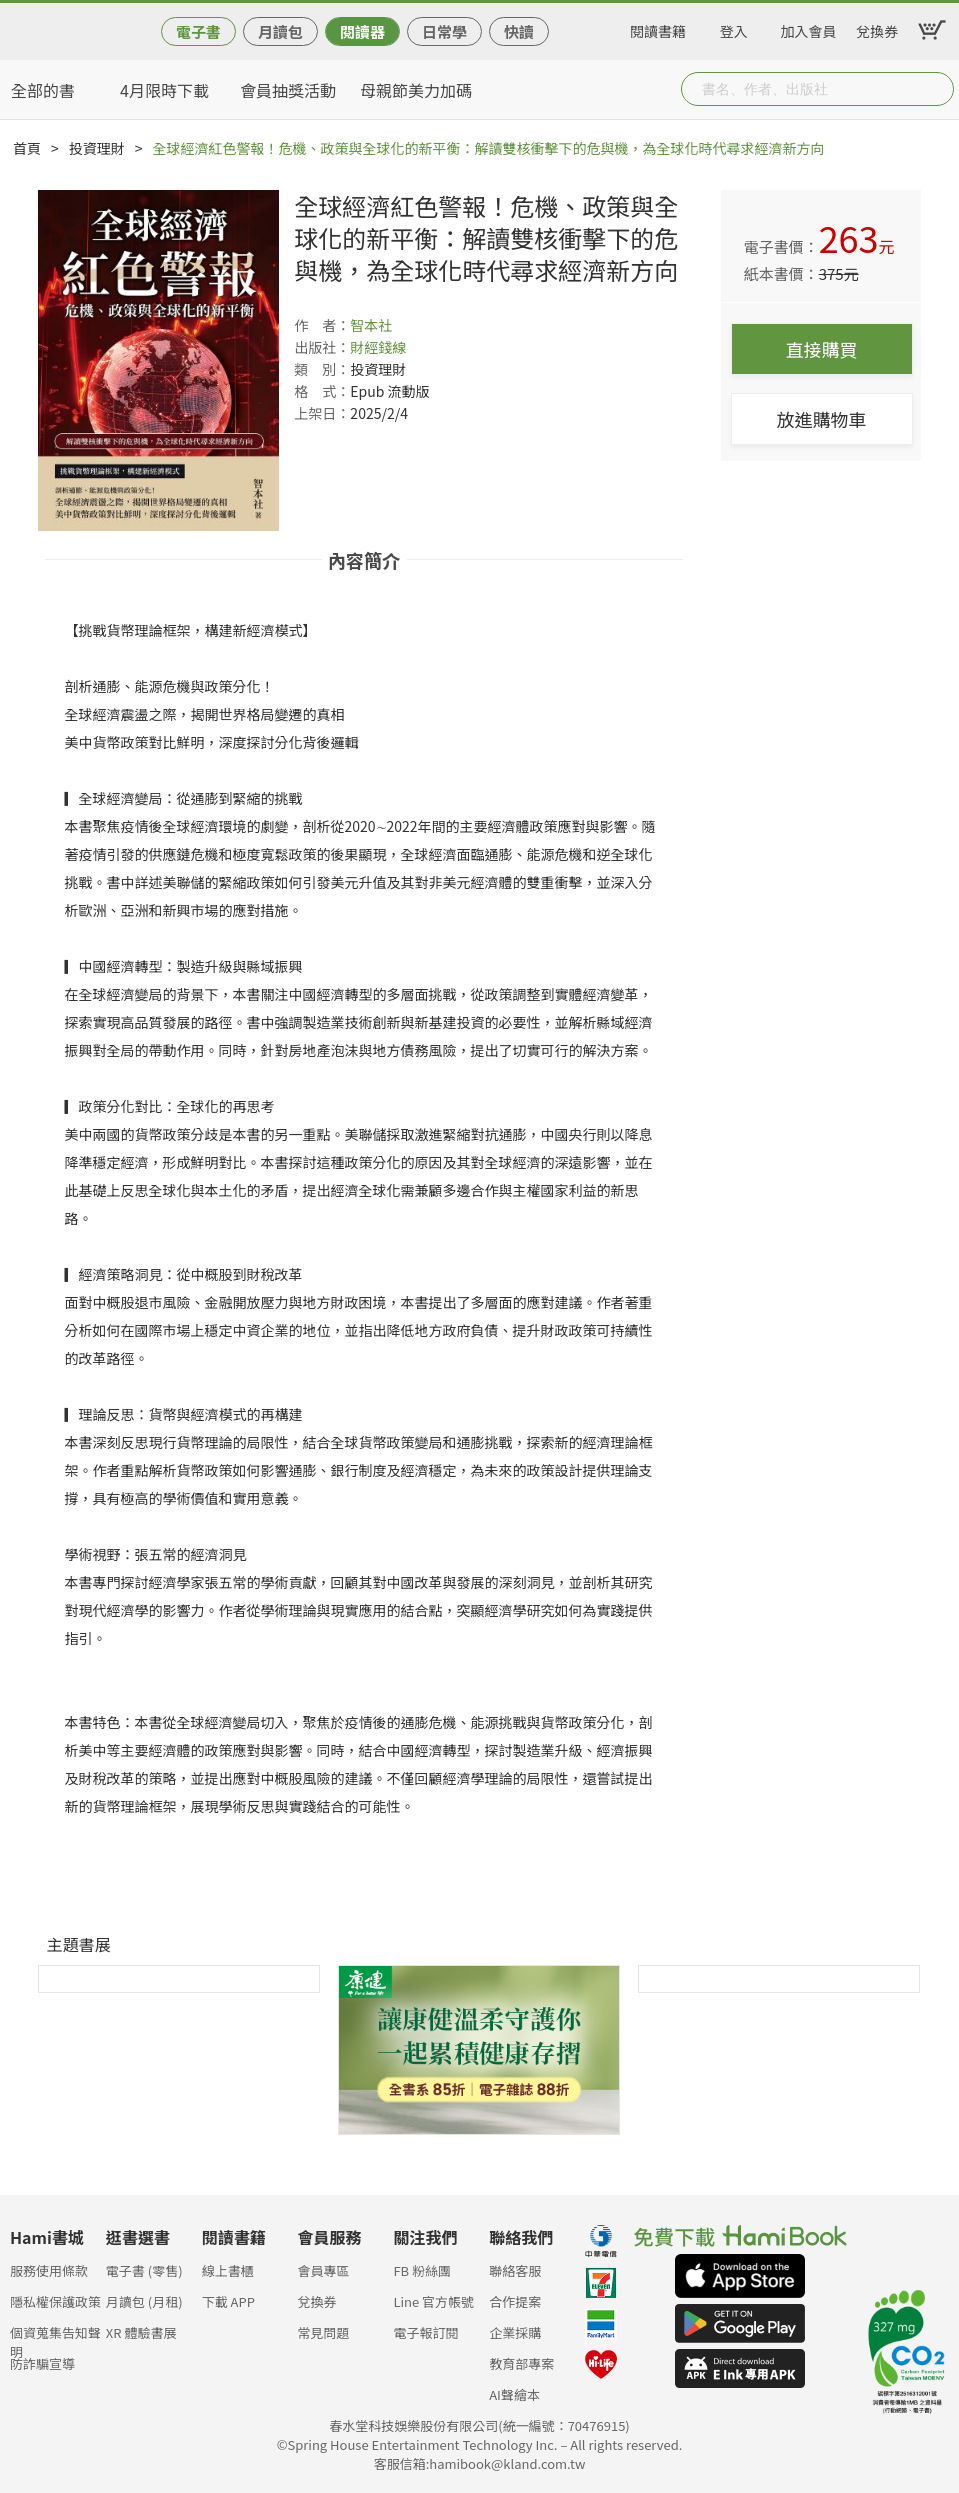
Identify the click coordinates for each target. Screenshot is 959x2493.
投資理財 (97, 148)
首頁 (27, 148)
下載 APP (228, 2301)
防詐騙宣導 (42, 2363)
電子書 (198, 31)
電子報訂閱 (425, 2332)
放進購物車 (822, 419)
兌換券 (877, 28)
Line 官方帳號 (433, 2301)
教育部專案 (521, 2363)
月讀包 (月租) (144, 2301)
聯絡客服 (515, 2270)
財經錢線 (378, 347)
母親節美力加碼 (416, 90)
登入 (734, 28)
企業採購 (515, 2332)
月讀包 (280, 31)
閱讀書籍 (658, 28)
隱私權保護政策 (55, 2301)
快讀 (519, 31)
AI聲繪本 (514, 2394)
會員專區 (324, 2270)
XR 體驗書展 (141, 2332)
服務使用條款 (49, 2270)
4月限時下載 (164, 90)
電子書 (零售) (144, 2270)
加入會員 (809, 28)
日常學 (444, 31)
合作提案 (515, 2301)
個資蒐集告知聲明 (55, 2338)
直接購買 (822, 349)
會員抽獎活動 (288, 90)
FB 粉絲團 (422, 2270)
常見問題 (324, 2332)
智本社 (371, 325)
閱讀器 (362, 31)
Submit (937, 89)
